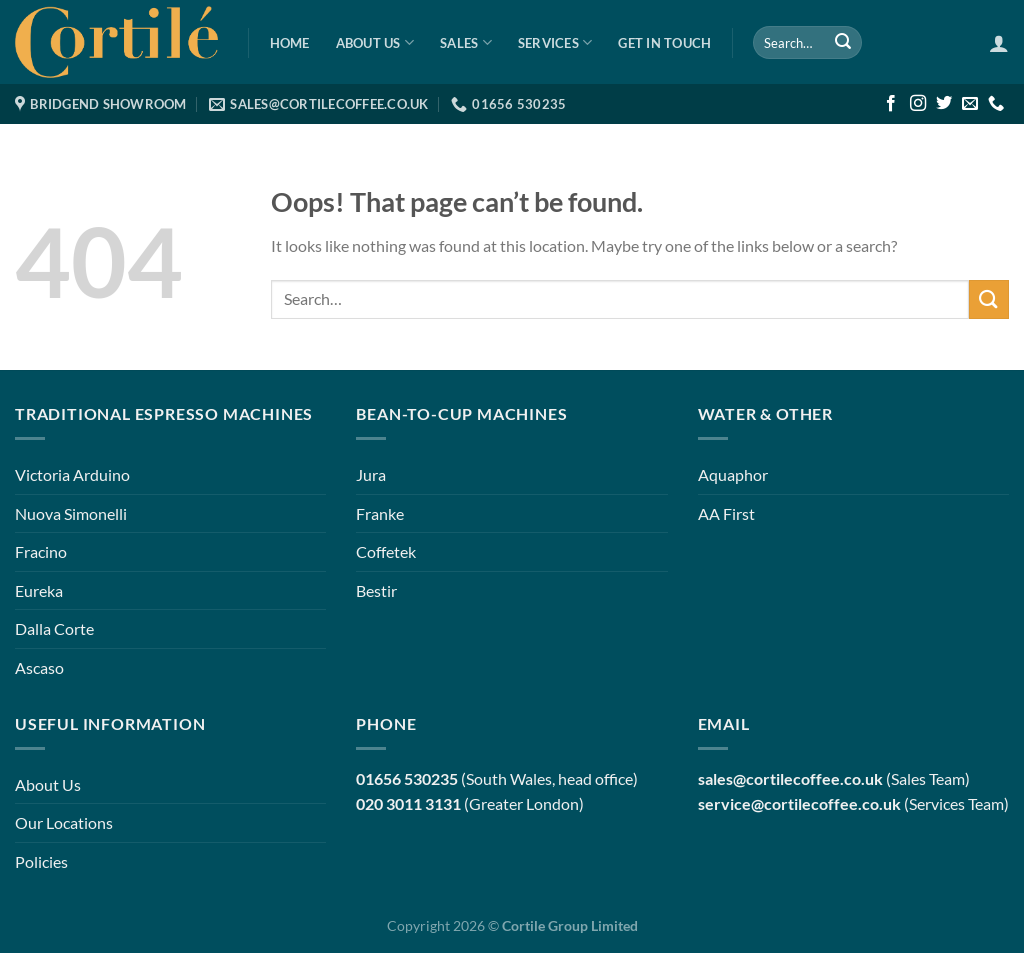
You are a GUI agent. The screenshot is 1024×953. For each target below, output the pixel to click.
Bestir (376, 590)
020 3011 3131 (408, 803)
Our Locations (64, 822)
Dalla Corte (54, 628)
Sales (466, 42)
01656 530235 (407, 778)
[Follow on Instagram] (918, 104)
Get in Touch (664, 43)
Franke (380, 513)
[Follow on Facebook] (891, 104)
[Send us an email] (970, 104)
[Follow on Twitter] (944, 104)
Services (555, 42)
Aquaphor (733, 474)
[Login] (999, 43)
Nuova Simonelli (71, 513)
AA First (726, 513)
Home (290, 43)
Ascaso (39, 667)
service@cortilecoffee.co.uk (799, 803)
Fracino (41, 551)
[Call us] (996, 104)
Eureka (39, 590)
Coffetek (386, 551)
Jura (371, 474)
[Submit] (843, 43)
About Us (375, 42)
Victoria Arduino (72, 474)
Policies (41, 861)
